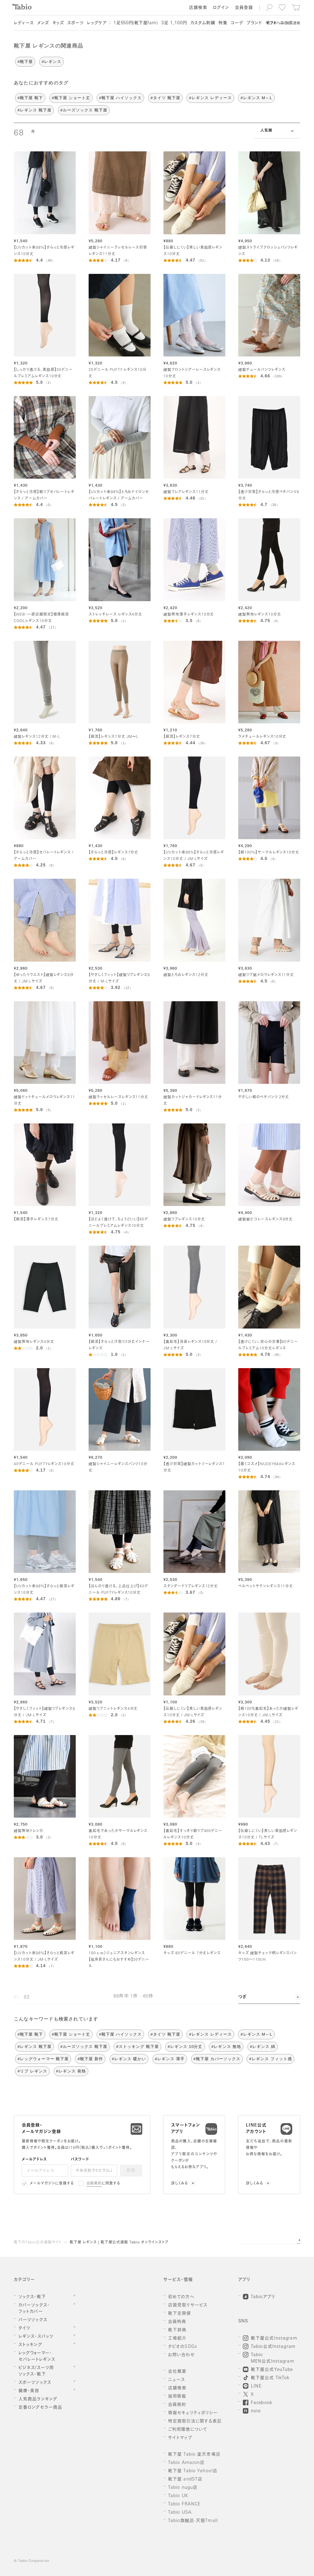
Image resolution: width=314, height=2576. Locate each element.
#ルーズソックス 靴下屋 (83, 110)
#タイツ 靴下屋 (165, 97)
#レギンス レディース (210, 97)
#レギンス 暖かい (129, 2059)
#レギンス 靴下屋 (34, 110)
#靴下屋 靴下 (30, 97)
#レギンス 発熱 (71, 2071)
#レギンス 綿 (262, 2046)
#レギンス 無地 (226, 2046)
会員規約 (94, 2183)
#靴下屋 (25, 61)
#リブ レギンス (32, 2071)
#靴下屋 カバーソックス (216, 2059)
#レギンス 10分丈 (185, 2046)
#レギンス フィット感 (270, 2059)
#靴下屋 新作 (90, 2059)
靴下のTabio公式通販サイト (38, 2242)
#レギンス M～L (256, 97)
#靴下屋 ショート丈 (71, 97)
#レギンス (51, 61)
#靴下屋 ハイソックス (120, 97)
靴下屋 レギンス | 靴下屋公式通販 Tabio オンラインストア (119, 2242)
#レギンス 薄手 (170, 2059)
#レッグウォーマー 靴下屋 (43, 2059)
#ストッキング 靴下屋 (137, 2046)
